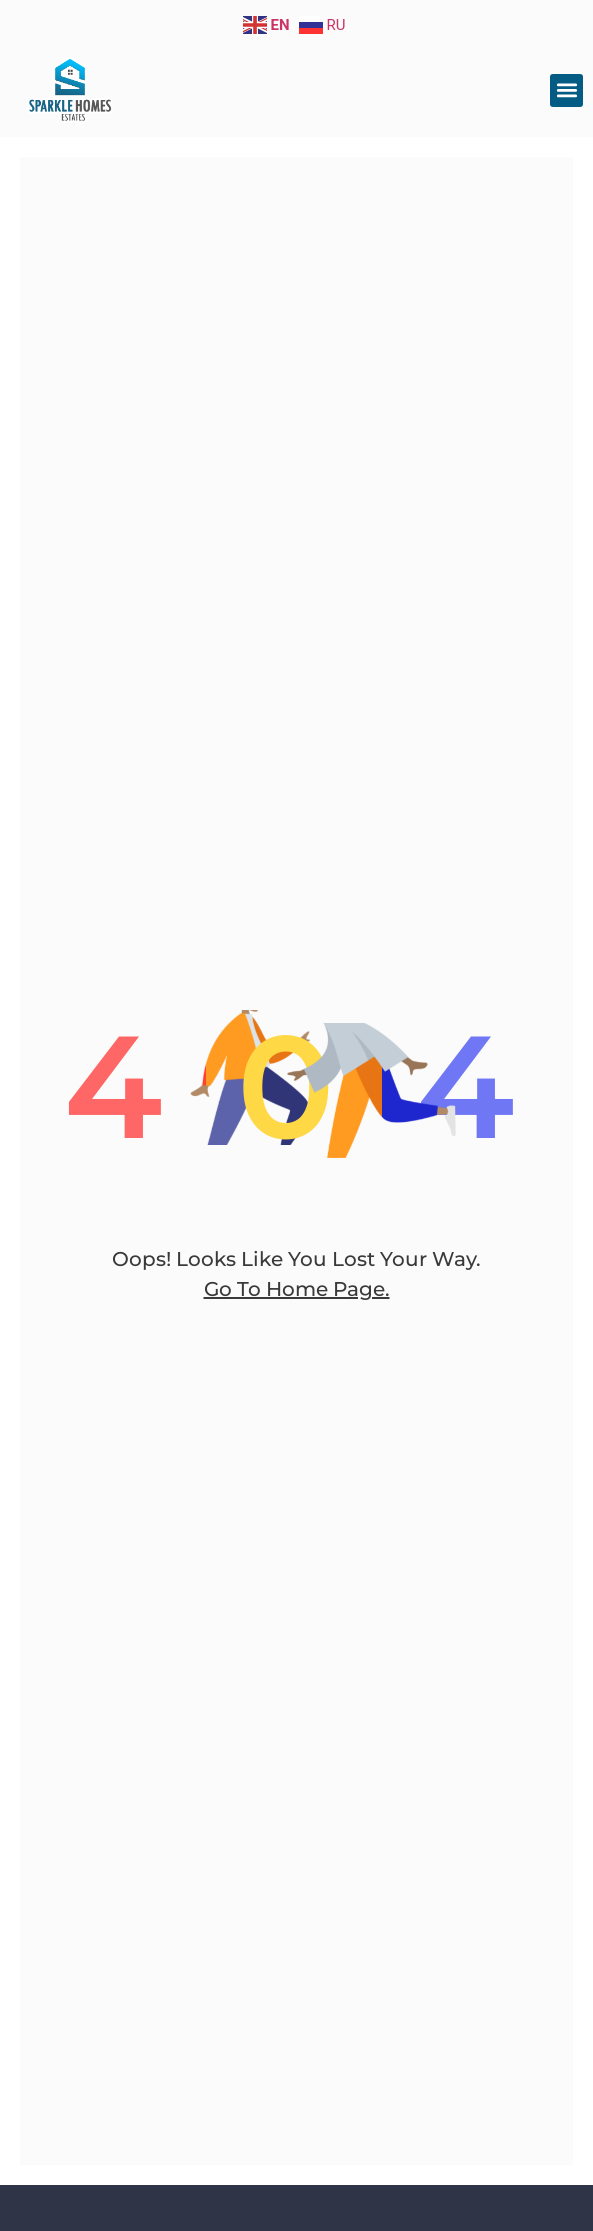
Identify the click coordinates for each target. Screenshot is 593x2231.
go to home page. (297, 1289)
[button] (566, 90)
